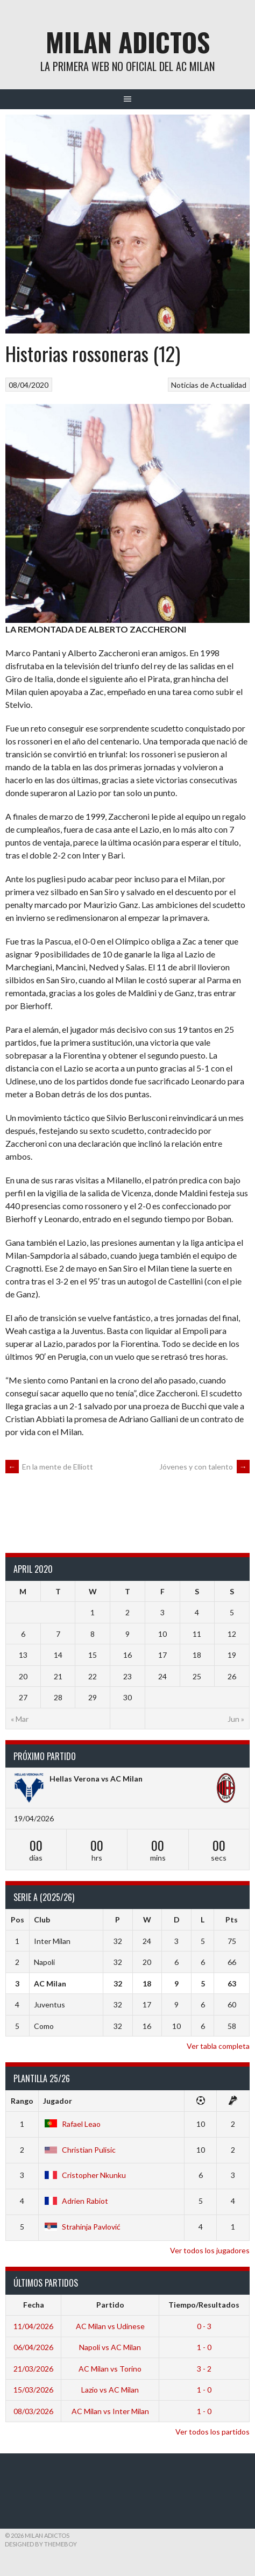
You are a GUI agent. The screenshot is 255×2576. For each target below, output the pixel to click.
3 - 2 (204, 2368)
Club (42, 1919)
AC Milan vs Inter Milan (110, 2411)
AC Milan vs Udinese (110, 2326)
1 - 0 (204, 2347)
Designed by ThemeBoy (41, 2543)
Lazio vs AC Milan (110, 2389)
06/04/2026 (33, 2347)
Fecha (33, 2304)
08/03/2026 (33, 2411)
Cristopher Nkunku (84, 2175)
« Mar (20, 1718)
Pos (17, 1919)
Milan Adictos (128, 42)
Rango (22, 2100)
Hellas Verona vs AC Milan (96, 1778)
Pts (231, 1919)
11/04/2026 (33, 2326)
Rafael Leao (72, 2123)
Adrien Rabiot (75, 2200)
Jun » (236, 1718)
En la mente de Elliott (49, 1466)
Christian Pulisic (79, 2149)
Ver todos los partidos (212, 2431)
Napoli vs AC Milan (110, 2347)
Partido (110, 2304)
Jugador (57, 2100)
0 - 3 (204, 2326)
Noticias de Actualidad (208, 384)
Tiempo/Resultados (203, 2304)
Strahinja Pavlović (82, 2226)
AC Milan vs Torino (110, 2368)
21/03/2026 (33, 2368)
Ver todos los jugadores (210, 2250)
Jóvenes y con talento (204, 1466)
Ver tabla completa (218, 2045)
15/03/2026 (33, 2389)
